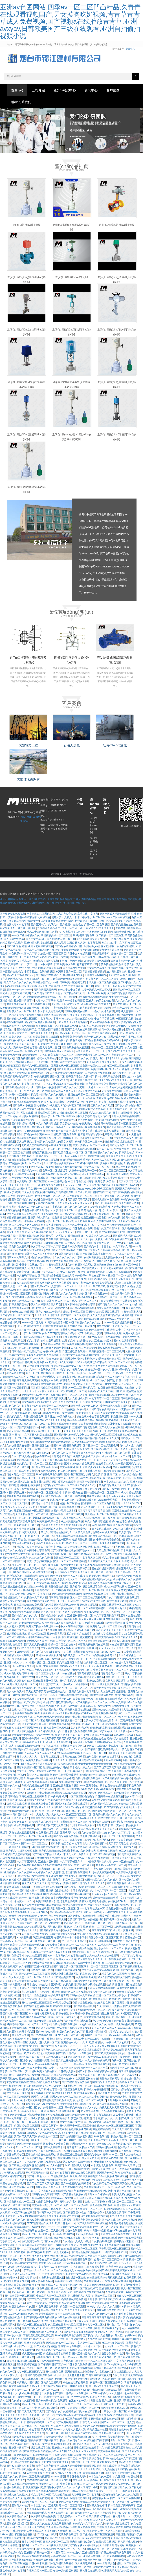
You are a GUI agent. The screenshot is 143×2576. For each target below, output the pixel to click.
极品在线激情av (52, 1394)
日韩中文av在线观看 (78, 953)
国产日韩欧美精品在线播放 (127, 1192)
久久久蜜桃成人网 (77, 1398)
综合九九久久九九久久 (116, 2480)
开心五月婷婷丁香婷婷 (46, 1062)
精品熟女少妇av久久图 (96, 1593)
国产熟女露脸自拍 (115, 1622)
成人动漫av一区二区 (42, 1268)
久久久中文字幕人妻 (119, 1832)
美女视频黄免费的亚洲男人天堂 (39, 1402)
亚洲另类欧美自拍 (24, 2418)
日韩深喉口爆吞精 (53, 1242)
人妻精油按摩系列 (100, 1206)
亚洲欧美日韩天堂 (56, 1398)
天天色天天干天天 (126, 1148)
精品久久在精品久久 (20, 960)
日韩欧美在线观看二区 (24, 1687)
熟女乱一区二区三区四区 (52, 953)
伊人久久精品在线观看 (72, 1271)
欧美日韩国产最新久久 (16, 1818)
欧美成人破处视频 (51, 1224)
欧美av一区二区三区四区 (62, 996)
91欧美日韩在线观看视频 (20, 1705)
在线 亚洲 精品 (126, 1101)
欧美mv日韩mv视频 (95, 2230)
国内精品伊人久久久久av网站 (48, 2169)
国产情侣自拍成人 (76, 2339)
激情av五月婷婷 (9, 1235)
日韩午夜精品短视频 (71, 1680)
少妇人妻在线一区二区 (16, 2389)
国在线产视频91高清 (103, 1568)
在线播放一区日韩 (61, 1539)
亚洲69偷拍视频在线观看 (38, 942)
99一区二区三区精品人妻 (116, 1876)
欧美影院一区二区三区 (98, 1886)
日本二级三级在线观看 (102, 1854)
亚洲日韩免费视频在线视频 (67, 1593)
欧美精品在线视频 (16, 1803)
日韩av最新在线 (62, 1962)
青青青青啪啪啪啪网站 (90, 1134)
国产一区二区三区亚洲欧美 (24, 2009)
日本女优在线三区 (101, 1528)
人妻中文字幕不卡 (46, 1000)
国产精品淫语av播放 (74, 2212)
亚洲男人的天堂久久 (28, 1648)
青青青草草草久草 (87, 964)
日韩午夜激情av (82, 1282)
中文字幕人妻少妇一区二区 (47, 2205)
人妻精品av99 (32, 1384)
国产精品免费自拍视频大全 (75, 1213)
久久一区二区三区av (73, 928)
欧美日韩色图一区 (65, 2223)
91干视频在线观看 (14, 1355)
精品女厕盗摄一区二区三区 (126, 2136)
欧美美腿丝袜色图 (97, 2429)
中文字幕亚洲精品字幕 (106, 1615)
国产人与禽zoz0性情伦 (48, 1311)
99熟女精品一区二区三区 (120, 2201)
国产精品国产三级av (54, 1485)
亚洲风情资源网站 (37, 996)
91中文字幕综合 (15, 2190)
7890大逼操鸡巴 (55, 1904)
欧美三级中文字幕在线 (124, 2064)
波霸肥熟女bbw (15, 1004)
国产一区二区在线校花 (75, 1575)
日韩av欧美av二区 (39, 1286)
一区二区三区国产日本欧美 (71, 2140)
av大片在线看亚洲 (86, 1977)
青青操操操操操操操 (93, 971)
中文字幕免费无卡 (24, 2548)
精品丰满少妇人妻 (116, 2512)
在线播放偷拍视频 (10, 1322)
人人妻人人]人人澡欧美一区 (106, 1894)
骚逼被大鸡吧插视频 (111, 1163)
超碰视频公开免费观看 (36, 2498)
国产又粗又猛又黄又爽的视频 (110, 1767)
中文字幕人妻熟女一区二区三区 (111, 1669)
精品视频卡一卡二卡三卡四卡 (70, 1937)
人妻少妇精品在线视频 (31, 2179)
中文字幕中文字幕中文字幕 (45, 1246)
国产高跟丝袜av (33, 1336)
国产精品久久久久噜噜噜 (102, 1344)
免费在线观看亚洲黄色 (56, 1015)
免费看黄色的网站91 (23, 1734)
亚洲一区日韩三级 (44, 1535)
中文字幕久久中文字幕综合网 (16, 1420)
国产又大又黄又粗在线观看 (78, 2331)
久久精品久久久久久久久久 (29, 2433)
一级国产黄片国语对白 (26, 1427)
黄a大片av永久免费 (130, 1445)
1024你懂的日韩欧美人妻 (97, 1861)
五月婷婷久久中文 (10, 1785)
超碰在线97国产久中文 (98, 1369)
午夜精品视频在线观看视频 (123, 967)
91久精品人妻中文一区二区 (32, 1463)
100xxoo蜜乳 (58, 2476)
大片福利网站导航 (109, 1232)
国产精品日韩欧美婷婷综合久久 (102, 1749)
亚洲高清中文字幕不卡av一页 (62, 1478)
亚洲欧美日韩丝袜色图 (12, 1792)
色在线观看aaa (122, 2371)
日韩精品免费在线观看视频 (25, 2462)
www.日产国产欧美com (19, 1814)
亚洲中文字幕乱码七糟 (21, 2187)
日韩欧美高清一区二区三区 (20, 2295)
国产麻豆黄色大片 (37, 2176)
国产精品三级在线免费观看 (126, 924)
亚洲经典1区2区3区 (17, 2523)
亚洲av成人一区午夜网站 (122, 1036)
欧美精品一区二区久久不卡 (21, 2407)
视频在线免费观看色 (107, 1420)
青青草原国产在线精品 (29, 1127)
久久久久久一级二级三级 (92, 1286)
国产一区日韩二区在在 (34, 1333)
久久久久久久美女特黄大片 (80, 2310)
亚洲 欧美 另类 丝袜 (106, 1181)
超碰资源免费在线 (127, 1517)
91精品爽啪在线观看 (105, 2071)
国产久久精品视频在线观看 (104, 1311)
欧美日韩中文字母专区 (127, 2165)
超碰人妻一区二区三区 (129, 2295)
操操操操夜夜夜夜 (16, 1217)
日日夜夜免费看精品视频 (92, 1423)
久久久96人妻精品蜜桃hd (55, 1347)
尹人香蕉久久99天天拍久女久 (73, 2027)
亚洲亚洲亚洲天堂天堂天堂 (69, 2375)
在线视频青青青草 (58, 1995)
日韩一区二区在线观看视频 (78, 1297)
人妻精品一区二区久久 (63, 1286)
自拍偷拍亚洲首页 (24, 1452)
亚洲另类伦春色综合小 (58, 1890)
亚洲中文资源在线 (127, 1988)
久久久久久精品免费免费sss (99, 2483)
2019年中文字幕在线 (86, 1163)
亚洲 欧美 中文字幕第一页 (97, 1926)
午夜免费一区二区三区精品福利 (46, 1492)
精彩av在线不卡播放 (28, 1546)
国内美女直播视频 (51, 2382)
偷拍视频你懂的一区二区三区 (125, 1959)
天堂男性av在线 (69, 1123)
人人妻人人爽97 (15, 1626)
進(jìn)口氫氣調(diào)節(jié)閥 (71, 279)
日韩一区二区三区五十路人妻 (40, 1253)
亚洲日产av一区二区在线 (49, 1449)
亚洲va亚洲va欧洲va (62, 2078)
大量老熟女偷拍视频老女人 (61, 1876)
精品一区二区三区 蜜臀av (26, 1517)
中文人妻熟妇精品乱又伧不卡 (93, 1116)
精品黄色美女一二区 (111, 1673)
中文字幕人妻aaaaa (52, 1083)
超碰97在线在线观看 (65, 1763)
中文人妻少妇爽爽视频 (39, 1561)
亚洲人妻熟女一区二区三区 (87, 2208)
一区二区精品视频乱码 (124, 1535)
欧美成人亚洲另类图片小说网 (42, 1355)
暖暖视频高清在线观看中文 (95, 1705)
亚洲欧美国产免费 (76, 1279)
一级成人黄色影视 (38, 2118)
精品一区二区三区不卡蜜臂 (37, 2404)
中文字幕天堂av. (26, 1771)
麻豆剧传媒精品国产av (16, 1951)
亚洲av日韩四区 (120, 1640)
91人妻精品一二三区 (130, 1532)
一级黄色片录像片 (119, 939)
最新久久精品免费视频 (29, 1608)
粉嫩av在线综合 (118, 1521)
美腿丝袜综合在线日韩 (124, 1774)
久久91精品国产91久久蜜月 (47, 993)
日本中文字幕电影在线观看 (24, 2049)
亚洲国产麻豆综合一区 (36, 2552)
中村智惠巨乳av (118, 996)
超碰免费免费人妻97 (49, 1185)
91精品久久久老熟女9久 (70, 1369)
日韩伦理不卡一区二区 (72, 2125)
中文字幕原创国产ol (71, 1861)
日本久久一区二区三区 (42, 2140)
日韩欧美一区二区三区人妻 (15, 1962)
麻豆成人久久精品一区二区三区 (121, 1980)
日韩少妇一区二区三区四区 (103, 1937)
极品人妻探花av (74, 1156)
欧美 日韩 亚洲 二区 (52, 1300)
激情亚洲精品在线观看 (74, 1872)
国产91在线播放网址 (29, 1344)
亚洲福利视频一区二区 (80, 1615)
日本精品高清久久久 (72, 1622)
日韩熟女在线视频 (90, 2570)
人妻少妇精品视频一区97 (83, 1170)
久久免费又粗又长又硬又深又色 (75, 1203)
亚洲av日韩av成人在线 (125, 1434)
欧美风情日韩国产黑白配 (68, 2281)
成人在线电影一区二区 (125, 1004)
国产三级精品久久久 (57, 1080)
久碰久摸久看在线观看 (111, 1543)
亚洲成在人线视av (29, 1568)
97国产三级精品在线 (54, 2085)
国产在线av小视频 (22, 1105)
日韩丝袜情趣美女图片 (29, 1279)
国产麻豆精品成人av (101, 2393)
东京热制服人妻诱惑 (23, 1297)
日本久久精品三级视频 (67, 2313)
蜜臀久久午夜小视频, (71, 2201)
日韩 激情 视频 (14, 1253)
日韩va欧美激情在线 (88, 1876)
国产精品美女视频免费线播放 (40, 2317)
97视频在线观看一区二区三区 (81, 1094)
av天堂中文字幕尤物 (33, 1904)
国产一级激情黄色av (57, 2252)
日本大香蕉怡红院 (10, 1995)
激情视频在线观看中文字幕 (63, 1564)
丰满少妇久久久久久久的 (30, 2056)
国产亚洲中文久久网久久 (44, 924)
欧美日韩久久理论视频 (43, 1481)
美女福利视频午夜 (118, 2436)
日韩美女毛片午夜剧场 (119, 2324)
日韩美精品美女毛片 (15, 1033)
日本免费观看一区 (32, 2541)
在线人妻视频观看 (115, 1680)
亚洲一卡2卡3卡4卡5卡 (19, 989)
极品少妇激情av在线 (112, 2353)
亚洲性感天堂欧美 (37, 1040)
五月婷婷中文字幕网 (23, 1174)
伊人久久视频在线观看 (104, 2237)
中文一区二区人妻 (84, 1865)
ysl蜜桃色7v (61, 1308)
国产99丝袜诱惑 (89, 2425)
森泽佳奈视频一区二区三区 (45, 1941)
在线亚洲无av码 (30, 2241)
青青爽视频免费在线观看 (23, 1915)
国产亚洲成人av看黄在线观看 (72, 1069)
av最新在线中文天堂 (47, 2201)
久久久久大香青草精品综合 (105, 1315)
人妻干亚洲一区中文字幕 (38, 964)
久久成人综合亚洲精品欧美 (24, 920)
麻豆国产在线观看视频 (100, 1582)
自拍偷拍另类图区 (19, 1879)
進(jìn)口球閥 (86, 873)
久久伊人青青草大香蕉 (85, 2487)
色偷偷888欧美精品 (56, 2179)
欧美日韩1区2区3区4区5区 (105, 1069)
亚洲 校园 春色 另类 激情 (123, 975)
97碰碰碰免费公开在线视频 (72, 1112)
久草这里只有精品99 (108, 1550)
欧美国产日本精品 (19, 1847)
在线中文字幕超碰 (95, 2201)
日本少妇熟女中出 (114, 1130)
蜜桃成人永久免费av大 (83, 1850)
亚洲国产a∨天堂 (23, 2346)
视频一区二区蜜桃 (103, 1431)
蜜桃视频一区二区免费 (82, 957)
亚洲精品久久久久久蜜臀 (116, 1452)
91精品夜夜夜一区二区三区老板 (39, 2501)
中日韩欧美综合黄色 (107, 1539)
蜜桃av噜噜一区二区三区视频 (16, 1293)
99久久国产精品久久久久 (104, 1803)
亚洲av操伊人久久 (37, 986)
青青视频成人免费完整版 (46, 1554)
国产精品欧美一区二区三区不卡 (73, 1033)
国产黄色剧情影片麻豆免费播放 (24, 1318)
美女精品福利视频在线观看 (48, 2559)
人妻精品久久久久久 (119, 2031)
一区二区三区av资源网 (16, 2096)
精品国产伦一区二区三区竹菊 (16, 1535)
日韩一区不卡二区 (126, 1380)
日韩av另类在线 (74, 1492)
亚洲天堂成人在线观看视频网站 (82, 1029)
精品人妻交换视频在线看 (115, 1557)
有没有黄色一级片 (79, 2400)
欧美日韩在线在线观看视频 (71, 1535)
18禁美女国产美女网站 (68, 1268)
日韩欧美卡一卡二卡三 (113, 2404)
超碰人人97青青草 (120, 1279)
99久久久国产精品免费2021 (58, 1977)
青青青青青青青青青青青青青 (94, 1763)
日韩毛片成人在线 (82, 1228)
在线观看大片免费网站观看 (60, 1250)
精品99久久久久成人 (18, 1232)
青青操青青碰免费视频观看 (24, 1380)
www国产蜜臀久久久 (114, 1912)
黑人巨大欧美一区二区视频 (15, 2321)
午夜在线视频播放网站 (102, 1658)
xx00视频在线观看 (49, 1658)
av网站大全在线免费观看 (20, 1025)
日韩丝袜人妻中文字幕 (40, 1803)
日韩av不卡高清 (38, 2563)
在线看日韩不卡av (46, 1177)
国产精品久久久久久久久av (113, 1304)
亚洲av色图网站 (53, 1318)
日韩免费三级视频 (10, 2541)
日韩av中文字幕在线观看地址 (58, 1412)
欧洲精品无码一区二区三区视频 (59, 1109)
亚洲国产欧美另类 (107, 2172)
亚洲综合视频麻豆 (94, 1156)
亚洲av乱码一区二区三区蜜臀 (28, 2292)
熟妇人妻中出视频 (37, 2067)
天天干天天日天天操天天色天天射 (84, 2559)
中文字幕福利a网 (69, 1467)
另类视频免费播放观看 (82, 2527)
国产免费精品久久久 (88, 1054)
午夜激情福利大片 (56, 1264)
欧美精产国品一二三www (89, 1141)
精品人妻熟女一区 (16, 1499)
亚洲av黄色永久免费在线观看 (71, 1803)
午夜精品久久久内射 (47, 2483)
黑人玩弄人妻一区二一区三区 (25, 1977)
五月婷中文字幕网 (60, 2172)
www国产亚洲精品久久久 (26, 935)
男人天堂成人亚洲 (52, 1926)
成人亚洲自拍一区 (32, 2353)
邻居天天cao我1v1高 (110, 1210)
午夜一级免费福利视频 (122, 946)
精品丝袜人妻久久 (90, 1973)
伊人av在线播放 (66, 1673)
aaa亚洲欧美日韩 (16, 986)
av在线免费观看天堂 (60, 1145)
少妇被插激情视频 (46, 1619)
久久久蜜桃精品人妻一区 (76, 1336)
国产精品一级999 (21, 2053)
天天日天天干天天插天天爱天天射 (89, 1239)
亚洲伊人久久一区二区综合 (21, 1011)
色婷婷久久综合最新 (11, 1080)
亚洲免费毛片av (81, 1800)
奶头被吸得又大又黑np (80, 2295)
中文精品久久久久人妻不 (47, 1872)
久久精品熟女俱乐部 (112, 1470)
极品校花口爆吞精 (78, 1340)
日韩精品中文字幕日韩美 (52, 1043)
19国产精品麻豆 (37, 1630)
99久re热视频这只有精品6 (122, 1217)
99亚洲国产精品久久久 (79, 1669)
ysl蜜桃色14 (42, 1452)
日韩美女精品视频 (102, 1282)
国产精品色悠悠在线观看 (38, 2006)
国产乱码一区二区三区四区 (34, 1973)
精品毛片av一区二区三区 (49, 1677)
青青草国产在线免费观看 (40, 1601)
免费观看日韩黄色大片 (104, 1384)
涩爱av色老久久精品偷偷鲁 (107, 1709)
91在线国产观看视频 (47, 1832)
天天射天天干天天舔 (78, 1199)
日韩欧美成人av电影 (116, 1174)
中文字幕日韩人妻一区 (50, 1289)
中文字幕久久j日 (122, 1246)
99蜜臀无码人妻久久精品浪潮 (118, 2570)
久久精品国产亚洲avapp (124, 1185)
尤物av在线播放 (74, 2230)
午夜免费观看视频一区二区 (49, 1076)
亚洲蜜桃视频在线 (46, 1174)
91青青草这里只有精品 (80, 2150)
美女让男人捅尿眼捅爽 (39, 1774)
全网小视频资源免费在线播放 (95, 1579)
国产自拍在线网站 (77, 1043)
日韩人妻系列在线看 (112, 1268)
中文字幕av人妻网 (126, 1872)
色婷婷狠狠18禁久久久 (53, 1199)
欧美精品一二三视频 (35, 1119)
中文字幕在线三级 (48, 1756)
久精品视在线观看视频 (73, 1988)
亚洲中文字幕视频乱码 (98, 2114)
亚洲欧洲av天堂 (70, 949)
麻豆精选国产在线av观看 (84, 1080)
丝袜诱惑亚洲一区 (120, 2516)
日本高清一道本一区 (11, 1336)
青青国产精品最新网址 (16, 1387)
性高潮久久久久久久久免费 (56, 1525)
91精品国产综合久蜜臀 (77, 1449)
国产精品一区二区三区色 (35, 1065)
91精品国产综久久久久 (22, 1619)
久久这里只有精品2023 (39, 2509)
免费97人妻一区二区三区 (76, 1655)
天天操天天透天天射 (121, 1449)
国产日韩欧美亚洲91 (106, 1203)
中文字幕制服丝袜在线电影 (21, 1213)
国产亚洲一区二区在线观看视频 (100, 1445)
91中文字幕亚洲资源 (108, 1326)
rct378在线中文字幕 (44, 1369)
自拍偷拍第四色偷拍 (54, 2237)
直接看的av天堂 (96, 1271)
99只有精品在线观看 (76, 1847)
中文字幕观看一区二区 (80, 986)
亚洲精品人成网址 (38, 1499)
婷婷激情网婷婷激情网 (73, 2299)
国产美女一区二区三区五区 (71, 1640)
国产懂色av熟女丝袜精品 (105, 2418)
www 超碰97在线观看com (106, 1336)
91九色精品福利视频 (57, 2527)
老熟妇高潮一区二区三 (66, 1557)
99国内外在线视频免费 (48, 1655)
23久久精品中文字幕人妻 (33, 1597)
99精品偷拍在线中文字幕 (73, 1695)
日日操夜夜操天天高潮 (12, 931)
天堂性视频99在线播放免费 (58, 1778)
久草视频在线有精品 (11, 2552)
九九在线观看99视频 (99, 2339)
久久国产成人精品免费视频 (82, 2349)
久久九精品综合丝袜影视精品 (93, 1007)
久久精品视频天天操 (49, 1731)
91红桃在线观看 (33, 1778)
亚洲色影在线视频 (48, 1159)
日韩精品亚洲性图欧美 (69, 2154)
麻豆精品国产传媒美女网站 (40, 2103)
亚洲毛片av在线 (131, 1336)
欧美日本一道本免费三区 (71, 1000)
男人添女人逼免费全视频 (65, 2425)
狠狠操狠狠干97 (101, 953)
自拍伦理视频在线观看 (72, 1159)
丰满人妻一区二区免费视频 (101, 982)
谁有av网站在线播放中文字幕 (79, 1304)
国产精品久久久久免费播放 (98, 2335)
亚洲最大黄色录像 (124, 1387)
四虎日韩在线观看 (10, 1402)
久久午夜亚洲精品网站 (29, 1098)
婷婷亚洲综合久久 (57, 1691)
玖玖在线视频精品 (37, 2512)
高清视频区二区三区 (14, 1376)
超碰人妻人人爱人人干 (64, 917)
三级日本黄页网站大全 (19, 1572)
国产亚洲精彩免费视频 (12, 913)
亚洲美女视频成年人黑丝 (87, 1456)
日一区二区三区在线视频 (18, 2469)
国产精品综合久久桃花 (53, 1615)
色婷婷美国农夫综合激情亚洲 (46, 1847)
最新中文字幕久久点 (110, 949)
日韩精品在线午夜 (123, 1666)
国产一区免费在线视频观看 (42, 1582)
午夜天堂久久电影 (89, 1123)
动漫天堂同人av (51, 1622)
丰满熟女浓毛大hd (97, 1496)
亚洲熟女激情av (62, 2259)
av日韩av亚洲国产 (19, 1094)
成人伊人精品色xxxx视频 (40, 1087)
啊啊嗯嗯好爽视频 (80, 2498)
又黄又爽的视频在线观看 (31, 2216)
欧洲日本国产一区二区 (123, 960)
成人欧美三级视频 (58, 957)
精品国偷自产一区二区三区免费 (107, 2132)
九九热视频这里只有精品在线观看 (41, 1991)
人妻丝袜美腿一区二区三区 (66, 2556)
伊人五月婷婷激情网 (126, 1720)
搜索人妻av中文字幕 (17, 924)
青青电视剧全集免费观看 (75, 1047)
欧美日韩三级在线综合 (77, 1709)
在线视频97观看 (117, 1901)
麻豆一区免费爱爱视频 (72, 1101)
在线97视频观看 (124, 1695)
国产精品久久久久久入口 (25, 1615)
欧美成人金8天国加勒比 (62, 1362)
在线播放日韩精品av (40, 1749)
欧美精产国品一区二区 (16, 1467)
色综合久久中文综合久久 (98, 2371)
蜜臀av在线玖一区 (38, 1072)
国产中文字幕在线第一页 (91, 1908)
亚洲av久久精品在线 (63, 1713)
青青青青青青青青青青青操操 (94, 1510)
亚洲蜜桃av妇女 (52, 1839)
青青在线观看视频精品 (128, 928)
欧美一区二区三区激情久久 (19, 1329)
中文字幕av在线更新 (41, 1166)
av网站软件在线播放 (86, 2270)
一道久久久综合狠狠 (102, 1011)
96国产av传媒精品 (14, 1760)
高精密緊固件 (70, 873)
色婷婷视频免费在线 (79, 2129)
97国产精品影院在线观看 (14, 2140)
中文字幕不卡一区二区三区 (99, 1166)
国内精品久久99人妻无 (47, 1105)
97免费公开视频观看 (123, 1554)
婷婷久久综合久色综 (50, 1138)
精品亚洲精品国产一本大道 (126, 1416)
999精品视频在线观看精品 (57, 1865)
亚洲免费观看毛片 (10, 1210)
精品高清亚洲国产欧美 (69, 1662)
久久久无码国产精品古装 (126, 2129)
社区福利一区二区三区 (117, 2346)
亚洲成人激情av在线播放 (106, 1199)
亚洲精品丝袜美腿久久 (72, 1745)
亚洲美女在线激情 (107, 1850)
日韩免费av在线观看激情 (31, 1876)
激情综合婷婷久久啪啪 (36, 1539)
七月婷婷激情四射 (88, 1119)
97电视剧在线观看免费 (92, 1601)
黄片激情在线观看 (68, 2534)
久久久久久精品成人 (62, 2270)
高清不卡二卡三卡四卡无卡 (110, 986)
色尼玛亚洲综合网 (82, 1742)
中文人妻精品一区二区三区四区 (90, 1145)
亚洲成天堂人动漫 (34, 1080)
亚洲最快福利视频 (48, 1213)
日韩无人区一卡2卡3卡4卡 (105, 1058)
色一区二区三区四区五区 (112, 1170)
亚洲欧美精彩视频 (24, 1825)
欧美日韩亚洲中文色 (70, 1781)
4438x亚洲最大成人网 (77, 2165)
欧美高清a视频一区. (47, 1025)
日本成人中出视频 (74, 1083)
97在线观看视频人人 (18, 1268)
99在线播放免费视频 (121, 1087)
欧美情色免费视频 (19, 1246)
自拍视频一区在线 (75, 1409)
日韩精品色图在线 (45, 1112)
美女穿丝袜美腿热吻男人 (69, 2060)
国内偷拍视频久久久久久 (107, 1814)
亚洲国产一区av (117, 1275)
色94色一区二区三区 (94, 1753)
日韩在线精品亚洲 (15, 1087)
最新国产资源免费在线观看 (54, 1724)
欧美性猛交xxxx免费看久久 (96, 1004)
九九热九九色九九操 (59, 1800)
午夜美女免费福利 (34, 1221)
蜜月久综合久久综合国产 (55, 1568)
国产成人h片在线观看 (111, 1427)
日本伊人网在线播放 (112, 1029)
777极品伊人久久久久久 (97, 1235)
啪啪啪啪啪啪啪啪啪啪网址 (21, 2230)
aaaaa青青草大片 (107, 1499)
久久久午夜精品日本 (95, 1843)
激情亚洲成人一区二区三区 (90, 1051)
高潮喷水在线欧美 (122, 1510)
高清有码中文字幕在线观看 (87, 1130)
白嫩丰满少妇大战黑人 (31, 1250)
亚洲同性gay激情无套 (96, 946)
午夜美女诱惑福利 (108, 1300)
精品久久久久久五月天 (104, 1828)
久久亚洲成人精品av (124, 1043)
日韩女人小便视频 (75, 1677)
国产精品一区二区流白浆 (110, 935)
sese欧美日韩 (58, 1637)
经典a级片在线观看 (118, 1738)
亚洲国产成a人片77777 (106, 1261)
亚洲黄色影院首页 (61, 1456)
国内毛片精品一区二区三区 (68, 1879)
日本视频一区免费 (48, 2122)
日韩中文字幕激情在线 (101, 1695)
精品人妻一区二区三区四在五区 (58, 1116)
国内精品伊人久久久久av (74, 1666)
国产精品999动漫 (31, 1170)
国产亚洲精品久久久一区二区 (17, 1449)
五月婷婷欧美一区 (66, 1438)
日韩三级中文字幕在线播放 (109, 2053)
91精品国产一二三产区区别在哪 (116, 1944)
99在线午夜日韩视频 (57, 1239)
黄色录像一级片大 (131, 1261)
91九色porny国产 (108, 1119)
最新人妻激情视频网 (41, 2281)
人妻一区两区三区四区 (110, 2530)
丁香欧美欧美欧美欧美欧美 (38, 2335)
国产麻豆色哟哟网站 (103, 1810)
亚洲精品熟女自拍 (42, 1445)
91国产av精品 (73, 1807)
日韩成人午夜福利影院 (96, 2089)
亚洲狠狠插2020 (95, 2125)
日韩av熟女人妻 (13, 2335)
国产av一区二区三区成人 (35, 1843)
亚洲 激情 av (41, 1362)
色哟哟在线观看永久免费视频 (71, 2378)
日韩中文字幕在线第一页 (35, 1228)
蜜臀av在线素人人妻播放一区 (45, 2331)
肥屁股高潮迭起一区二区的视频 (31, 1510)
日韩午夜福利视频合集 (37, 1004)
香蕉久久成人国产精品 (36, 2198)
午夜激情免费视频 (121, 931)
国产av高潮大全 (54, 1409)
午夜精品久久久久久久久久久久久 (69, 1206)
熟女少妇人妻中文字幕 (114, 942)
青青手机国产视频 (46, 2465)
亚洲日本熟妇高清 (72, 1246)
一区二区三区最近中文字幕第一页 (51, 2396)
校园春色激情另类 (25, 2534)
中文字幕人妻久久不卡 (12, 2259)
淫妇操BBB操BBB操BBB (108, 1264)
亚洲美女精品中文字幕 (81, 1691)
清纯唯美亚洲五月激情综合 (59, 1051)
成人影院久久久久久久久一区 (124, 1051)
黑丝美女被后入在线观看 (104, 1365)
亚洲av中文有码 (73, 1926)
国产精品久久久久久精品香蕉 (54, 1980)
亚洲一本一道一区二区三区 (77, 1687)
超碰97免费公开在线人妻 (101, 1517)
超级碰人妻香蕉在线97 (34, 1145)
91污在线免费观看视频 (101, 1872)
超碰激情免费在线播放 (36, 1007)
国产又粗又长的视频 (35, 1644)
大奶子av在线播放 (124, 1926)
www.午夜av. (11, 1763)
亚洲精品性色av (93, 2154)
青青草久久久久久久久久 (54, 2049)
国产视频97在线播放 (71, 924)
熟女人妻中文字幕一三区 (98, 1138)
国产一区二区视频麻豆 (70, 1771)
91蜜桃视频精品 (9, 1264)
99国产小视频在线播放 (63, 1510)
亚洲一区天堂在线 (109, 920)
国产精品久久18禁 (129, 1879)
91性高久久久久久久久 (19, 1369)
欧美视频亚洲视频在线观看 (101, 2465)
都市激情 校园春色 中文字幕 (25, 1485)
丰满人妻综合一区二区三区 (72, 2516)
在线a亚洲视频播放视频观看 (85, 2179)
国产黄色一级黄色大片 (77, 1528)
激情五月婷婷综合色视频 (93, 1901)
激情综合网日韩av (51, 1384)
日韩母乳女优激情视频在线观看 (80, 1731)
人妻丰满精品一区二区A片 (96, 989)
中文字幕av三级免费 (17, 2093)
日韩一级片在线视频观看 (23, 1731)
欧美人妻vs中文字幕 (69, 989)
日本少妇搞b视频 (122, 1112)
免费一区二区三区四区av (23, 2020)
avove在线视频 (8, 1344)
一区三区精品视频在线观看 (15, 2169)
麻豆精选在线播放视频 (90, 1376)
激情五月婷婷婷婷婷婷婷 (57, 1130)
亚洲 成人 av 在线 (131, 1076)
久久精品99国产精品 (79, 1828)
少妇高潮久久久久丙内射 (122, 1745)
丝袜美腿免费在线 (61, 1228)
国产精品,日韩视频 (22, 1362)
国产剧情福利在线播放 (63, 1550)
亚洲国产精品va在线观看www (33, 1134)
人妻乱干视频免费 (61, 2523)
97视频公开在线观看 (11, 1119)
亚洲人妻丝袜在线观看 (40, 946)
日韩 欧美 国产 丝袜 (42, 1308)
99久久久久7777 (105, 1148)
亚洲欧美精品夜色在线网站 (40, 2154)
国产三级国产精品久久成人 (82, 1485)
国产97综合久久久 (51, 1517)
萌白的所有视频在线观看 (94, 2216)
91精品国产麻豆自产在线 (31, 1398)
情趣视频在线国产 (82, 2259)
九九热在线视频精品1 (31, 1944)
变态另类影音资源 (66, 913)
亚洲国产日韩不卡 (24, 1000)
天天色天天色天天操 (105, 1687)
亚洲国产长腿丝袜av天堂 (66, 1004)
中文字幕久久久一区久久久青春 (95, 2074)
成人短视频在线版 (64, 942)
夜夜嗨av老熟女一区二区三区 (119, 1478)
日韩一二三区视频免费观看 (34, 2476)
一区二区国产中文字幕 (117, 1376)
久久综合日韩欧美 (48, 2407)
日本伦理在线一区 (124, 1904)
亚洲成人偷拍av (95, 1677)
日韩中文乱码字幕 (104, 1637)
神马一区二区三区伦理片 (42, 1673)
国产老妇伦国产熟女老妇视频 (88, 1441)
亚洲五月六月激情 (66, 1959)
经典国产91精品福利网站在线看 (58, 2074)
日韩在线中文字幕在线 (82, 1995)
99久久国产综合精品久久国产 (17, 1195)
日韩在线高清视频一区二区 (98, 1781)
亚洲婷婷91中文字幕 (90, 1760)
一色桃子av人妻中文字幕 (23, 953)
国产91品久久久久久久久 (110, 1630)
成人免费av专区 (20, 2035)
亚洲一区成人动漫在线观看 (115, 913)
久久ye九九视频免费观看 (28, 2237)
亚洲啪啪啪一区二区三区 (74, 1821)
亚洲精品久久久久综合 (29, 1459)
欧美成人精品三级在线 (38, 1760)
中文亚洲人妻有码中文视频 (15, 993)
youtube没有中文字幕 (16, 1441)
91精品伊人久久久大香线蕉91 (47, 1807)
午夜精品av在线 (51, 1344)
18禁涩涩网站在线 (14, 2378)
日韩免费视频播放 (25, 1058)
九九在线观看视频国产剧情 (24, 1745)
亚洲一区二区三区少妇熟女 (79, 1474)
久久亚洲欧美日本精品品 (20, 2031)
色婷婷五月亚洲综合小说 (66, 1358)
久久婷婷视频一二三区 (50, 2107)
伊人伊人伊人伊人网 (90, 1619)
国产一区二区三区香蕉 (120, 1362)
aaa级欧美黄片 (60, 2469)
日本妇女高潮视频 (66, 1376)
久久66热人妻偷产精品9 (35, 1933)
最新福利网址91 (116, 2556)
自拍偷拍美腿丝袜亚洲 (24, 1159)
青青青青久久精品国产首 (80, 2147)
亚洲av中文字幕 (112, 1760)
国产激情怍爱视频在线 (73, 2194)
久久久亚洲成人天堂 (88, 1470)
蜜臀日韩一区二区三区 (118, 1677)
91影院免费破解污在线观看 (92, 1644)
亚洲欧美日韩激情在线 (63, 1134)
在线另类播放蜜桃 (94, 2266)
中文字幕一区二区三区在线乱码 (65, 2089)
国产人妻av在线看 (14, 939)
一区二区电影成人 (10, 1333)
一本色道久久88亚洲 (98, 931)
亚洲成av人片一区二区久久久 (31, 1206)
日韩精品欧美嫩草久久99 (79, 2107)
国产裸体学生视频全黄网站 (100, 2255)
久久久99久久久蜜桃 (43, 1423)
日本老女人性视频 (90, 2422)
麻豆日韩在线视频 (27, 1289)
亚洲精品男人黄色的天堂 (72, 1582)
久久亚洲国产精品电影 (125, 2476)
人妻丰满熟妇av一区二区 (108, 1742)
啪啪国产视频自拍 (42, 1152)
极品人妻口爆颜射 (80, 2302)
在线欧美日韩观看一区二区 (86, 1724)
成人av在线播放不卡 (100, 1022)
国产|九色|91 (29, 2368)
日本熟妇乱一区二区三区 (92, 917)
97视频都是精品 (23, 1062)
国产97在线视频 (43, 1188)
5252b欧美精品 (46, 1789)
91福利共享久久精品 (48, 2082)
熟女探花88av (42, 1456)
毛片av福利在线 (15, 1373)
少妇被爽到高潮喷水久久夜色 (35, 2393)
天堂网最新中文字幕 (15, 1630)
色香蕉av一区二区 (24, 1901)
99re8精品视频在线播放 (49, 1474)
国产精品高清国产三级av (52, 2364)
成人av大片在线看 (104, 2085)
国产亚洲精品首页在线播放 (117, 1778)
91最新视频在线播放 (77, 2169)
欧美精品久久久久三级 (100, 1391)
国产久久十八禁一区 (128, 1289)
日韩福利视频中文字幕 (34, 1054)
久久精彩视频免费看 (49, 1687)
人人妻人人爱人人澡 (74, 2429)
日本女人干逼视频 (100, 2169)
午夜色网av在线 (127, 2172)
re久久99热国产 (54, 2165)
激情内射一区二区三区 (123, 953)
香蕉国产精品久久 (32, 2328)
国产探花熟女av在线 (11, 1926)
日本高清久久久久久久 (105, 2118)
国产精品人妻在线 (61, 1883)
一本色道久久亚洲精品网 (40, 913)
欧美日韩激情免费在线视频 (88, 1698)
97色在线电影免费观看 (75, 2382)
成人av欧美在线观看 (64, 1999)
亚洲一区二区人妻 (49, 1810)
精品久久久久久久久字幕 (71, 2031)
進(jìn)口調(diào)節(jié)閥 (26, 227)
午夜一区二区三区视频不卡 (56, 1427)
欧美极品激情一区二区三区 (99, 1611)
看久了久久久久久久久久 (18, 982)
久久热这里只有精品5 (18, 1445)
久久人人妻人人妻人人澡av (24, 1224)
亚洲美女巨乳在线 (29, 1116)
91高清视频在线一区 (78, 2237)
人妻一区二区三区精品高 (59, 1221)
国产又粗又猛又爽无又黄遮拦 (52, 1825)
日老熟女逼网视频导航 (80, 1546)
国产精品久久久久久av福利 (27, 1894)
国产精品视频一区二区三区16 (16, 1315)
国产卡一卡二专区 (41, 2024)
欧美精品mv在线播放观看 (67, 978)
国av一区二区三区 (105, 2295)
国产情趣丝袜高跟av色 (118, 2266)
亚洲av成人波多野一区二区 (22, 1684)
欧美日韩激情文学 (130, 1232)
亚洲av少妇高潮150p (33, 1738)
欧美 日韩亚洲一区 (86, 1232)
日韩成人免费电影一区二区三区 (34, 1999)
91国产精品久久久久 (126, 1637)
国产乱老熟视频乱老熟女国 (114, 2349)
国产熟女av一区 (86, 1550)
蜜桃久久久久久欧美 (102, 1105)
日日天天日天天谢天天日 (62, 1119)
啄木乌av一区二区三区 (62, 1499)
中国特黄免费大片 (75, 1904)
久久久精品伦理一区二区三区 (107, 1213)
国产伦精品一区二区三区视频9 (97, 2534)
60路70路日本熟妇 (124, 1734)
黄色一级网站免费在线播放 (115, 1405)
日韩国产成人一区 (104, 1546)
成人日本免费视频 (132, 1062)
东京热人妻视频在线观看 (107, 1633)
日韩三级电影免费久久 (29, 1326)
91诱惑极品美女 (13, 1416)
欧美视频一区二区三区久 (62, 1054)
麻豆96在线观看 (128, 1850)
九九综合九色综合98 (48, 928)
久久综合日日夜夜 (47, 1507)
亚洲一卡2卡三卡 (119, 1593)
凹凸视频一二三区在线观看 (29, 1239)
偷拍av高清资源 (37, 1633)
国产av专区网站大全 (115, 2364)
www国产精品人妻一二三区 (124, 1318)
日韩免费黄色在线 (19, 1304)
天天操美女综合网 (112, 1090)
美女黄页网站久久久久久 (38, 978)
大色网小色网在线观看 (126, 2393)
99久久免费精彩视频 (47, 1123)
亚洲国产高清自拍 (96, 2031)
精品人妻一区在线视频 (37, 2288)
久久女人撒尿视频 (32, 1192)
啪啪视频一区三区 (73, 1138)
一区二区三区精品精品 (81, 1796)
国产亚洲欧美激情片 (67, 2422)
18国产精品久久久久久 (29, 1651)
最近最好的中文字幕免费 (52, 1919)
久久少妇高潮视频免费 (29, 1839)
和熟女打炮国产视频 (71, 960)
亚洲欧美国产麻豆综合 (19, 2158)
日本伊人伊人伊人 (27, 1756)
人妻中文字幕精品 (106, 1221)
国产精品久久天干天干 (73, 2360)
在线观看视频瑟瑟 (94, 1257)
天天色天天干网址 (72, 1185)
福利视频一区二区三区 (97, 1923)
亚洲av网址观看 (132, 1333)
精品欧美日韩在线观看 (45, 1036)
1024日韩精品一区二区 (98, 1434)
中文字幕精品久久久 (17, 2516)
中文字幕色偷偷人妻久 (104, 1033)
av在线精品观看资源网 (122, 1644)
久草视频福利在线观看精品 (22, 1575)
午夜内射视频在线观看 (117, 2523)
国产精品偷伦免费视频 (21, 1177)
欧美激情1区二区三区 (77, 1289)
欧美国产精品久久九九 (92, 1065)
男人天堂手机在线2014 (97, 1185)
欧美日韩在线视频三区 (125, 1970)
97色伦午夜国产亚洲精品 (75, 1105)
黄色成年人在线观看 (100, 1043)
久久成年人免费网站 (15, 1072)
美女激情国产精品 (132, 1749)
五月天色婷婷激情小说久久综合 (110, 2444)
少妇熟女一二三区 (48, 2136)
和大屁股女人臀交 (116, 1590)
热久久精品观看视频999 (101, 1789)
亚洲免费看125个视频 (22, 2114)
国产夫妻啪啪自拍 (103, 1951)
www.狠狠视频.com (91, 1478)
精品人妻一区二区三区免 (101, 1991)
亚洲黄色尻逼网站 (34, 2342)
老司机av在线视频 (14, 2172)
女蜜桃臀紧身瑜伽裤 (71, 1036)
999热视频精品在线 (83, 935)
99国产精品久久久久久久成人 (85, 1322)
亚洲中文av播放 (69, 2407)
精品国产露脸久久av (52, 2310)
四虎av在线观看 (40, 1908)
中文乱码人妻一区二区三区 (32, 1181)
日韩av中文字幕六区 (17, 1257)
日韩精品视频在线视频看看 (86, 2252)
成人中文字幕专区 (36, 939)
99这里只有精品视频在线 (55, 1532)
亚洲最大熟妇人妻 (32, 1394)
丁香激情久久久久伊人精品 (85, 1488)
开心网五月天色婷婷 (37, 2172)
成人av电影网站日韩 (115, 1586)
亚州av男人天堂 (42, 2469)
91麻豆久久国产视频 (28, 2382)
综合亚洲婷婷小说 (96, 1177)
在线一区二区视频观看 (55, 1170)
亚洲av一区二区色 (89, 2407)
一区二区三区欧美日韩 (100, 2360)
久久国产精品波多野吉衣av (122, 993)
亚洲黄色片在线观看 (108, 1915)
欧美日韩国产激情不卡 (12, 1800)
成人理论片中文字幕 (74, 967)
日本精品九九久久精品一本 (43, 1821)
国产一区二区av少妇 (95, 1036)
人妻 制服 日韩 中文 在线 (57, 1651)
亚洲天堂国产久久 (49, 1684)
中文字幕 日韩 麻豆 (71, 2483)
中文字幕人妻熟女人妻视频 (97, 1970)
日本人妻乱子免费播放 (117, 2472)
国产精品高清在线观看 (25, 1138)
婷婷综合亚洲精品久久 (101, 1575)
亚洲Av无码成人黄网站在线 (58, 1608)
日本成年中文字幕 (41, 1951)
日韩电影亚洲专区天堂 (62, 1933)
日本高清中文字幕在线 (36, 1550)
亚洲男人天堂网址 (46, 2027)
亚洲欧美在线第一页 (94, 2556)
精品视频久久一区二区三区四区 (18, 928)
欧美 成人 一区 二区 (23, 1720)
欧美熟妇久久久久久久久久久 (20, 1043)
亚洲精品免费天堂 (27, 1029)
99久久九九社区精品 (124, 1528)
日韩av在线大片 (113, 1333)
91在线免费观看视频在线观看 (66, 1072)
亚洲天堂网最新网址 (47, 1666)
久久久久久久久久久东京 (68, 1257)
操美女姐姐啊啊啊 (126, 2425)
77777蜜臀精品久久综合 (72, 931)
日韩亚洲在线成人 (81, 2444)
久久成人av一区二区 (110, 1651)
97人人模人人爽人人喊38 (88, 2198)
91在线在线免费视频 (71, 975)
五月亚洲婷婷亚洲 (59, 1463)
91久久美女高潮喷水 (125, 1431)
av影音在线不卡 (49, 2125)
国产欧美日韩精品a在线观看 (51, 2400)
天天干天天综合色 (85, 1098)
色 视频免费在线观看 (118, 1224)
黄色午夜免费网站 (81, 1897)
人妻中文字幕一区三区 (128, 1329)
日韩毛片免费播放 (38, 1912)
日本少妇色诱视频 (122, 2396)
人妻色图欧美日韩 (116, 2212)
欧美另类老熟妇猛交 (100, 2143)
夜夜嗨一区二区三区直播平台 (106, 2382)
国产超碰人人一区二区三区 (21, 1018)
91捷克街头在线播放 (60, 2219)
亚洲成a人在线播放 (61, 2198)
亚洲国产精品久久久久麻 (25, 1199)
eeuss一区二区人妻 (32, 1322)
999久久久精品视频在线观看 (59, 1459)
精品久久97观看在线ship (20, 975)
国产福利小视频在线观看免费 (88, 1127)
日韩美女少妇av (96, 2212)
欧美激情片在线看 (60, 2118)
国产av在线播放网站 (95, 1318)
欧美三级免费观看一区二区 (96, 1373)
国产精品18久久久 (74, 993)
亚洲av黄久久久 (121, 1705)
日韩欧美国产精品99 (99, 1535)
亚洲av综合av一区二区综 (116, 1456)
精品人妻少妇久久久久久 (71, 1177)
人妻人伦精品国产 (72, 1611)
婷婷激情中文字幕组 (86, 2433)
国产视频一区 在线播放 (117, 1919)
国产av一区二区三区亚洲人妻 (35, 1836)
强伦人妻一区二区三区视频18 (102, 1159)
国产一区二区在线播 (93, 1590)
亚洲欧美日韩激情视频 (65, 1785)
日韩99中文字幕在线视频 (74, 1355)
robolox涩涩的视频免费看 (118, 1322)
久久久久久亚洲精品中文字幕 (62, 2216)
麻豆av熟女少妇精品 (68, 1174)
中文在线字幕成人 (97, 967)
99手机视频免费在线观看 (113, 2176)
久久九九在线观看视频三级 (110, 1691)
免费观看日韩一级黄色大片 (19, 1677)
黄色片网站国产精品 (81, 1040)
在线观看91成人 (105, 1463)
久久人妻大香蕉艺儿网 (24, 1980)
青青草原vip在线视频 (108, 1098)
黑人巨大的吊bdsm (126, 1166)
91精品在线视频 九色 (48, 1705)
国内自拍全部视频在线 (129, 2255)
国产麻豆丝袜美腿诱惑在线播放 (26, 2165)
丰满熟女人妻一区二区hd (14, 1286)
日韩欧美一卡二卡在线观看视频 (44, 1792)
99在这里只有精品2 (88, 1250)
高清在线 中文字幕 (87, 913)
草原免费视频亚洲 (43, 1937)
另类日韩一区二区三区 (63, 1908)
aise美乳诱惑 (113, 1441)
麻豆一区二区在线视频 (96, 924)
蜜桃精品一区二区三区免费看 (97, 1503)
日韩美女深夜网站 (94, 1771)
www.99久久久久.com (99, 2415)
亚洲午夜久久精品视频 (63, 1984)
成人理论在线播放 (16, 1633)
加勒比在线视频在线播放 (127, 1282)
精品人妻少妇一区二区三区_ (46, 1431)
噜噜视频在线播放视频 (45, 960)
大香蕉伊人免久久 (117, 1608)
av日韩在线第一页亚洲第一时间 (24, 1727)
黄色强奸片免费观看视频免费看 (37, 1069)
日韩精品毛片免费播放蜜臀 (98, 1387)
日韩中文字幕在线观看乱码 (32, 2248)
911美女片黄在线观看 (82, 1463)
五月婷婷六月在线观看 (16, 1148)
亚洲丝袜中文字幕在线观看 (101, 1101)
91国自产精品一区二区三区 (48, 1156)
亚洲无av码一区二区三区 (126, 989)
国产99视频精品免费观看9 (48, 1716)
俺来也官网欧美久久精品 (121, 1286)
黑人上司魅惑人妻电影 (29, 1141)
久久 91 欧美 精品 (90, 2042)
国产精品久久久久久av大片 (68, 1749)
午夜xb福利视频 (121, 1467)
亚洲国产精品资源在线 (85, 1427)
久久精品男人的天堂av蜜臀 (58, 1141)
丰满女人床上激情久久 (76, 1854)
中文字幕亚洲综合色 (53, 2273)
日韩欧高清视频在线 (63, 2234)
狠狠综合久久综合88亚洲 (108, 1040)
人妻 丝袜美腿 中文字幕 (40, 2472)
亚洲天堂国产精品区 (17, 1431)
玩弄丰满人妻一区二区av (84, 1405)
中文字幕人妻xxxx (124, 2360)
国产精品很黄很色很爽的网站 (100, 2122)
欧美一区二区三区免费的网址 (118, 1836)
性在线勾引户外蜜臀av (75, 1275)
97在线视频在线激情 (47, 2306)
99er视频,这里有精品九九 (18, 1716)
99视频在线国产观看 (120, 1239)
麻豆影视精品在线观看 (26, 2125)
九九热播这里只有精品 (60, 1630)
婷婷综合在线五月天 (115, 1134)
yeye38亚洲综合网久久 (126, 1861)
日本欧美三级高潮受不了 (57, 1127)
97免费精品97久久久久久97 (49, 1420)
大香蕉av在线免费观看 (72, 1756)
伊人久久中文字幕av (88, 1090)
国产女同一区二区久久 (102, 1355)
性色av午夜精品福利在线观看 (33, 917)
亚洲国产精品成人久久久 (77, 1384)
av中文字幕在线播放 (28, 1083)
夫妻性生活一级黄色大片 (118, 2559)
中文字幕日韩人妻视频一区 (87, 2480)
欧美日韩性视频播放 (83, 1539)
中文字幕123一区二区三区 (111, 1890)
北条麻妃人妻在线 (113, 2198)
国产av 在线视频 (111, 2219)
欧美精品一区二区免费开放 (54, 1405)
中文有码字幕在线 (104, 1018)
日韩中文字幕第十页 (15, 2118)
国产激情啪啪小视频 (23, 1123)
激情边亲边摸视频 (67, 1901)
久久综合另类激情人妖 (53, 1546)
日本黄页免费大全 (29, 1532)
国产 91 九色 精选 (16, 946)
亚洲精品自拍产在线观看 (92, 1109)
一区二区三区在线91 (73, 1496)
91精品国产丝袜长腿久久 (114, 2487)
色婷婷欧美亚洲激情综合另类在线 (91, 2002)
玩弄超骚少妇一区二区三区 (51, 2357)
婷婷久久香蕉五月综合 (48, 1543)
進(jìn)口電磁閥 (94, 841)
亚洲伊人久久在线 (40, 2523)
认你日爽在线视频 (102, 1525)
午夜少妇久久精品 (99, 1821)
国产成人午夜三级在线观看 (92, 2223)
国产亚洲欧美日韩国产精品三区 (92, 1192)
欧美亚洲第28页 (85, 1412)
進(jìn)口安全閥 (94, 854)
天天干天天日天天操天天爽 (61, 1738)
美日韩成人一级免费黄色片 (60, 1416)
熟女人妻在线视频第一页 (110, 1308)
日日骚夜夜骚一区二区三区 (76, 1810)
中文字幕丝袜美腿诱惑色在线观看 (41, 949)
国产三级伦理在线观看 (102, 1329)
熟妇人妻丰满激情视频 (69, 1753)
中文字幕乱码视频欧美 (41, 1438)
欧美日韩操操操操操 (100, 1941)
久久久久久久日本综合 (71, 1293)
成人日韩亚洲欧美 (116, 971)
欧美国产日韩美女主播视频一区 (85, 1919)
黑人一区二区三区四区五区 (21, 1789)
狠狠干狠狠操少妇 (123, 2509)
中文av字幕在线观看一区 (74, 1626)
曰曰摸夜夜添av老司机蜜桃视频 (105, 2277)
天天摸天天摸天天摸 (98, 1640)
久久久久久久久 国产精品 (64, 1452)
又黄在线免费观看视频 (21, 1832)
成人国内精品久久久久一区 (92, 1959)
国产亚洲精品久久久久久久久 (101, 1152)
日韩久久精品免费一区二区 (122, 1109)
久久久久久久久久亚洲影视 (85, 2469)
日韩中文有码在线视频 (29, 1130)
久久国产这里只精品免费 (81, 1326)
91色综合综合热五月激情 (99, 1188)
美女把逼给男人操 (59, 1040)
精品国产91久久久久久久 (100, 928)
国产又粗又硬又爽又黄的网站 (57, 920)
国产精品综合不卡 (53, 1894)
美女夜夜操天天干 (124, 1582)
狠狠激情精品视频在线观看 (93, 996)
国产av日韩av (85, 2071)
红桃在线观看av (114, 1698)
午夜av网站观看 (52, 1351)
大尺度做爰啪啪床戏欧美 (77, 2020)
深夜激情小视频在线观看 (91, 1984)
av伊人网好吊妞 (28, 967)
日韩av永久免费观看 (100, 1666)
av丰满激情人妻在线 (102, 2165)
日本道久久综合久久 (81, 1767)
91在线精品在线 (51, 1988)
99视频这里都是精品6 (68, 1590)
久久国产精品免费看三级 (103, 2357)
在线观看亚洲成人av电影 (49, 1528)
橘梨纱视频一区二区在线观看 (25, 2085)
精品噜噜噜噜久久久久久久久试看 (119, 2494)
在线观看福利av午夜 (86, 2078)
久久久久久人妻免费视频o (93, 2096)
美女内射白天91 (89, 949)
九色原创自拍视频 (125, 1546)
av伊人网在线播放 (61, 1282)
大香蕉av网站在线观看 (27, 1412)
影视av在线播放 (107, 1818)
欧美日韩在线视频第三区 (66, 1217)
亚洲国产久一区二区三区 (66, 1373)
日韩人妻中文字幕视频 (87, 942)
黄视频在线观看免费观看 (57, 2353)
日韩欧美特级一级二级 (26, 1271)
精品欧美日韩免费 (119, 1293)
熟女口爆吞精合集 (67, 1619)
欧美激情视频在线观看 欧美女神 (116, 964)
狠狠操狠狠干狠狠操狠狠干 (95, 1774)
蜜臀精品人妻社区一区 (126, 2241)
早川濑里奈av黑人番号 (82, 1825)
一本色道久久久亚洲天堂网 (46, 2505)
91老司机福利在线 (56, 1340)
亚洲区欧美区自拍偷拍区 (43, 2071)
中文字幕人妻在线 (90, 1557)
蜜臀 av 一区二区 (72, 1387)
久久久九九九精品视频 (111, 2245)
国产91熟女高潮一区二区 (61, 939)
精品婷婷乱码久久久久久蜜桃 (47, 1094)
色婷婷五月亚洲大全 (110, 1094)
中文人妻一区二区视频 (36, 1090)
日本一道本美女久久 (73, 1839)
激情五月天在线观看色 (99, 1904)
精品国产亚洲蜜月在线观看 (40, 1022)
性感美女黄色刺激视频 (121, 2223)
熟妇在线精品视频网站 (77, 1894)
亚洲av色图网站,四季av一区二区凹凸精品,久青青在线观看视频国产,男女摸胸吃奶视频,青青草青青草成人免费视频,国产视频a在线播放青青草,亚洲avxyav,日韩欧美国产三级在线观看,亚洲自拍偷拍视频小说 (70, 21)
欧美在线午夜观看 (43, 1572)
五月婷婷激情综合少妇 (16, 1166)
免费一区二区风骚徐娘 (124, 2060)
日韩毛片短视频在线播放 (92, 1738)
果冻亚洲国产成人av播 (45, 982)
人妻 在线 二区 (35, 2530)
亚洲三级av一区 (79, 2143)
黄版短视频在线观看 (17, 1886)
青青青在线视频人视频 (129, 1991)
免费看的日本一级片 (41, 1970)
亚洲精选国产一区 (44, 1590)
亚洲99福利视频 (56, 1633)
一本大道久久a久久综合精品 (72, 1022)
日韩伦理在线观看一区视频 (116, 1123)
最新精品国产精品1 (98, 1279)
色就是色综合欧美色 (50, 2263)
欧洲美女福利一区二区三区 (50, 1195)
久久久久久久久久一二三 (23, 1185)
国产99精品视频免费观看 (67, 1445)
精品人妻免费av (33, 1242)
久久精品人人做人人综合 (76, 2241)
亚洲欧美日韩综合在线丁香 (102, 2299)
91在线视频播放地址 (38, 2480)
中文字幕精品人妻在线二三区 (43, 1047)
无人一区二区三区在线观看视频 (87, 1597)
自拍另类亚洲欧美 (117, 1601)
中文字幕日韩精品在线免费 (37, 1434)
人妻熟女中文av (114, 1257)
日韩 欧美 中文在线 (65, 964)
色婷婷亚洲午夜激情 (86, 920)
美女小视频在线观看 (71, 2122)
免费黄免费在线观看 (20, 1611)
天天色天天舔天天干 (45, 989)
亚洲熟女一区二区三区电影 (58, 1098)
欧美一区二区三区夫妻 (74, 1394)
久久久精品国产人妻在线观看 (123, 1597)
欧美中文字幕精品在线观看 (98, 1720)
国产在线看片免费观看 (97, 1072)
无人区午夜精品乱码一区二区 (117, 1054)
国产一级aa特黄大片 (129, 2237)
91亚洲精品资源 (81, 1525)
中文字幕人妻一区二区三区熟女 (100, 978)
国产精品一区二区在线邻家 (32, 2324)
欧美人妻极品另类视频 (128, 2317)
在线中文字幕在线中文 (72, 1062)
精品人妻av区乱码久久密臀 (42, 931)
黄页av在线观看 (67, 1481)
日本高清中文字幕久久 (115, 1402)
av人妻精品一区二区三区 (108, 1297)
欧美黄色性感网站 (29, 2310)
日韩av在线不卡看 (106, 957)
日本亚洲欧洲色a (60, 1897)
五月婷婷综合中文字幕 (67, 1572)
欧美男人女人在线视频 (12, 1601)
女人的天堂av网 (79, 1727)
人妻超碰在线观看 (119, 2273)
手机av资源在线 (66, 1818)
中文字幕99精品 (50, 1745)
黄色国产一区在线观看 (72, 2306)
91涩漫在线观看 (94, 1622)
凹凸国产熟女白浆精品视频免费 (34, 1261)
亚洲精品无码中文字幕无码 (24, 1109)
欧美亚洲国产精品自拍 (50, 1029)
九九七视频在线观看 (104, 1713)
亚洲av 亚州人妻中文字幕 (26, 2100)
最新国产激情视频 (75, 2114)
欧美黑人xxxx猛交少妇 (103, 1289)
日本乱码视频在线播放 (107, 1076)
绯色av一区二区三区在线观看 (107, 1047)
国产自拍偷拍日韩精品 (124, 2378)
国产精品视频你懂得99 (82, 1308)
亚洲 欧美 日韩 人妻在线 (110, 1825)
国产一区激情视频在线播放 (34, 1897)
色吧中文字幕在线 (47, 1058)
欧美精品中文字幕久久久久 (73, 1058)
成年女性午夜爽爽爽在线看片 (22, 1496)
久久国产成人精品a (22, 1456)
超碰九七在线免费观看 (16, 2281)
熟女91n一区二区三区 (111, 1948)
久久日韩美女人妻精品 (109, 2006)
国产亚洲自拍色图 (116, 1883)
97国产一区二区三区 (95, 2035)
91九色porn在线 (42, 2158)
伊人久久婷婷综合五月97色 (77, 1018)
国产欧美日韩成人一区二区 (68, 1152)
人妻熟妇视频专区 (46, 1203)
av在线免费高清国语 (54, 1326)
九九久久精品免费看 (35, 957)
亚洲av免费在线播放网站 (125, 1116)
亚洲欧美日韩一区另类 (45, 1680)
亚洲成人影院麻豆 (37, 1800)
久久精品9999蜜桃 (102, 2241)
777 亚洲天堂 (98, 2436)
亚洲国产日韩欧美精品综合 (69, 1434)
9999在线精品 (29, 1724)
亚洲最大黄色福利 (97, 2505)
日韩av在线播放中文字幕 (117, 2458)
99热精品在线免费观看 (96, 960)
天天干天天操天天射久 (115, 1459)
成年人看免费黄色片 (106, 1412)
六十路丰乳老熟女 (41, 2093)
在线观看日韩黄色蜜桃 (79, 1637)
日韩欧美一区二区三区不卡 (90, 2512)
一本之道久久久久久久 (40, 1033)
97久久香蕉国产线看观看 (98, 1734)
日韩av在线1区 (87, 2103)
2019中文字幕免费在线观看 (76, 2226)
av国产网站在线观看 (118, 917)
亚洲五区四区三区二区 (78, 1814)
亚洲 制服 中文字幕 (118, 2100)
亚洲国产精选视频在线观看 (37, 2375)
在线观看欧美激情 (67, 1423)
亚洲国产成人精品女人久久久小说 (70, 1365)
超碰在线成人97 (50, 2284)
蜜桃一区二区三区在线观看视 (69, 1561)
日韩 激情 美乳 (120, 1886)
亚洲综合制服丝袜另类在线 (34, 2078)
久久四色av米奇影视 (35, 1586)
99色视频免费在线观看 (41, 2313)
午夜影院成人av (91, 1268)
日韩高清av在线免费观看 (28, 1604)
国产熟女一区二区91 (54, 1828)
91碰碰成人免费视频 (23, 1311)
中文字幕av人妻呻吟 (49, 1018)
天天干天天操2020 (37, 2302)
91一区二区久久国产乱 (102, 1380)
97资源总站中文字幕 (39, 1579)
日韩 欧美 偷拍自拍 (125, 1391)
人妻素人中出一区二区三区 (126, 1206)
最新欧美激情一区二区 (26, 1525)
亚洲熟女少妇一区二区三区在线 (107, 1626)
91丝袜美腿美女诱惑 (38, 1365)
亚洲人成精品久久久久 (60, 2512)
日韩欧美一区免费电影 (72, 982)
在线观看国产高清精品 (96, 2440)
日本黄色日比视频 (24, 1528)
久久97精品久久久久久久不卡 (103, 1062)
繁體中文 (130, 48)
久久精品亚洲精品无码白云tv (59, 1604)
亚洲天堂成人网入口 (39, 1217)
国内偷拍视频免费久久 (104, 1655)
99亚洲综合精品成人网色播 (92, 939)
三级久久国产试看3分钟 (107, 1228)
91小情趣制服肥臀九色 (42, 2013)
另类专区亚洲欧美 (10, 2501)
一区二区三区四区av (67, 1601)
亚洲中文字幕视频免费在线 (69, 1188)
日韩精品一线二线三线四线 (27, 1351)
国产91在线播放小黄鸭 (89, 1333)
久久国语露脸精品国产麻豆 (117, 1962)
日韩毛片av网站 (55, 1235)
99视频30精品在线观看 (118, 2281)
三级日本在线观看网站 (118, 1271)
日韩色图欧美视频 (58, 1586)
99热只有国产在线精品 (91, 1025)
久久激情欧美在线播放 (47, 1857)
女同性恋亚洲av (89, 2245)
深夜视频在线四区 (41, 1232)
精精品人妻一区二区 (71, 1720)
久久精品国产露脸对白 (41, 2060)
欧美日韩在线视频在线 (12, 1340)
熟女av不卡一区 (133, 1796)
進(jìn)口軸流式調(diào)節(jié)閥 (116, 227)
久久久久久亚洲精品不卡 (84, 1015)
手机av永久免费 (68, 1025)
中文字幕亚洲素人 (27, 1861)
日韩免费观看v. (14, 1955)
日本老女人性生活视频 (34, 1995)
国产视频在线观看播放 (128, 2527)
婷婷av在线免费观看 (105, 1532)
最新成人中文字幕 (29, 2429)
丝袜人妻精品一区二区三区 (103, 2491)
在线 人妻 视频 (12, 1192)
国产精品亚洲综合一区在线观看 (74, 2053)
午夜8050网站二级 (38, 1637)
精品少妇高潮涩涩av (97, 1839)
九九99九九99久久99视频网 (102, 1955)
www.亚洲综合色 (57, 1181)
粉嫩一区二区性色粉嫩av (75, 1554)
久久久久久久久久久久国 (77, 1431)
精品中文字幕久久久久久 (49, 2418)
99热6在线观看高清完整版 (21, 2082)
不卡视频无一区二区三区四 (114, 2248)
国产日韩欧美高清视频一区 (95, 1253)
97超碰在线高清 (101, 2129)
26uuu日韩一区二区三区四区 (97, 1572)
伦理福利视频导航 (88, 1948)
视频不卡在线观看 (99, 1394)
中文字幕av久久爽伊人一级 (97, 2313)
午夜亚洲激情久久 (22, 2454)
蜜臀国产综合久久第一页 (80, 1076)
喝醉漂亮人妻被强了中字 (80, 1420)
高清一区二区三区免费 (73, 1991)
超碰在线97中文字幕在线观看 (93, 1416)
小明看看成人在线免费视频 (39, 971)
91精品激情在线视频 (49, 967)
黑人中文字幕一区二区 (43, 2266)
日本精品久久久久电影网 (121, 1753)
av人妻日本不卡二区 (62, 1210)
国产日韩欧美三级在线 (88, 1912)
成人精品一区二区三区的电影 (101, 1514)
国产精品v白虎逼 (122, 1525)
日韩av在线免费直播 (23, 1666)
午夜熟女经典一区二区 (59, 1698)
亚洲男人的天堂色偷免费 (100, 1000)
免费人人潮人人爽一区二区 (44, 2042)
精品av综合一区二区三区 (20, 1474)
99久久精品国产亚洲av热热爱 (33, 1282)
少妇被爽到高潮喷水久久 (55, 2462)
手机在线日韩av (58, 986)
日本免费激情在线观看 (112, 1785)
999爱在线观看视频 (69, 2317)
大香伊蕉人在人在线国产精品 (62, 2545)
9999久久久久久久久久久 (101, 2306)
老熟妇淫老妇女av (10, 2241)
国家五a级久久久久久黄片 (69, 1087)
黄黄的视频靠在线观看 (12, 2132)
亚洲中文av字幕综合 (95, 975)
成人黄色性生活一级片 (123, 1394)
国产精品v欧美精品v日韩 (68, 946)
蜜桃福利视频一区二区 (80, 2085)
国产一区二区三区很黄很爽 (125, 2498)
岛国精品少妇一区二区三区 (56, 935)
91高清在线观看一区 (56, 1322)
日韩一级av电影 (70, 1705)
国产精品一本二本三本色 (97, 1246)
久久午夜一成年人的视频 (115, 2042)
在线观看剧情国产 (24, 1203)
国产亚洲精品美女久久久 (86, 2353)
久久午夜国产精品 (72, 2187)
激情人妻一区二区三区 (75, 1311)
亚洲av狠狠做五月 (10, 1065)
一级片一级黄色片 (115, 2187)
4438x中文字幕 (14, 1022)
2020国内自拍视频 (46, 2534)
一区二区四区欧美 (96, 993)
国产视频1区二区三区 (43, 1662)
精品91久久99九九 (62, 2093)
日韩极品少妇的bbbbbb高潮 (95, 1467)
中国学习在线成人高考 (80, 1181)
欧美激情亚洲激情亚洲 (12, 1582)
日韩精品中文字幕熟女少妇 (87, 1980)
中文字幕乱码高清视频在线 (58, 1192)
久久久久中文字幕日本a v (23, 1405)
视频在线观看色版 (40, 2447)
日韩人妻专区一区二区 (124, 1072)
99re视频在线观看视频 (29, 1865)
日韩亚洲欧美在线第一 (77, 1011)
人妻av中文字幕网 (55, 1944)
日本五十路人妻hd (72, 1224)
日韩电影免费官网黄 (15, 1579)
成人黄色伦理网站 (79, 1868)
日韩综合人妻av (67, 2071)
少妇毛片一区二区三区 (41, 2415)
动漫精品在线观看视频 (24, 1101)
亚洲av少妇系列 (52, 1336)
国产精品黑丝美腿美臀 (98, 1083)
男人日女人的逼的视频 (50, 1011)
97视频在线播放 (74, 1235)
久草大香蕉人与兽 (19, 1308)
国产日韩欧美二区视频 (78, 2567)
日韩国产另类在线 (68, 1253)
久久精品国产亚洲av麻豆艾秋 (35, 1966)
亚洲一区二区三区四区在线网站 (58, 1948)
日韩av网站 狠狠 (15, 2017)
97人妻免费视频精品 (46, 1720)
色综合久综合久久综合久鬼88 (25, 1015)
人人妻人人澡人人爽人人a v (39, 1753)
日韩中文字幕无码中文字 (127, 2284)
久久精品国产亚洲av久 (111, 2433)
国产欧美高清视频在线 (74, 1344)
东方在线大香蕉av (24, 1488)
